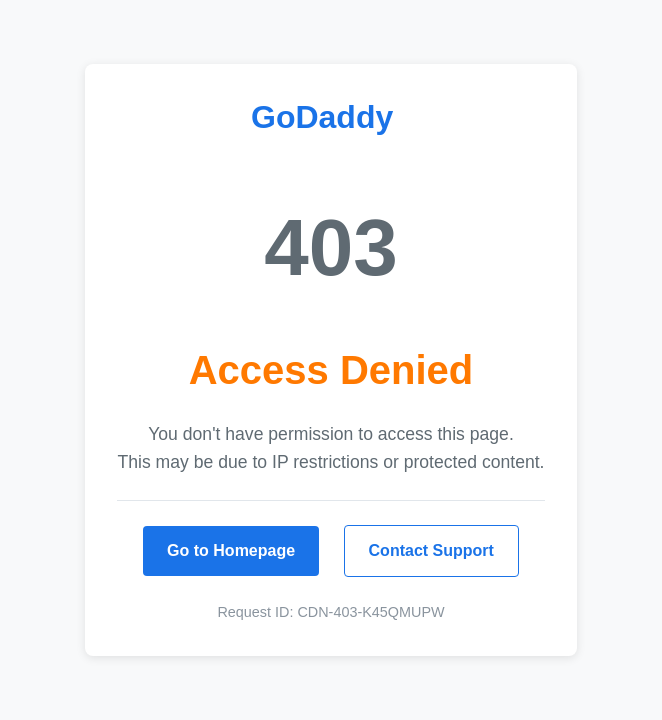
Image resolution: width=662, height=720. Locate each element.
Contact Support (431, 550)
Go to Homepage (231, 550)
